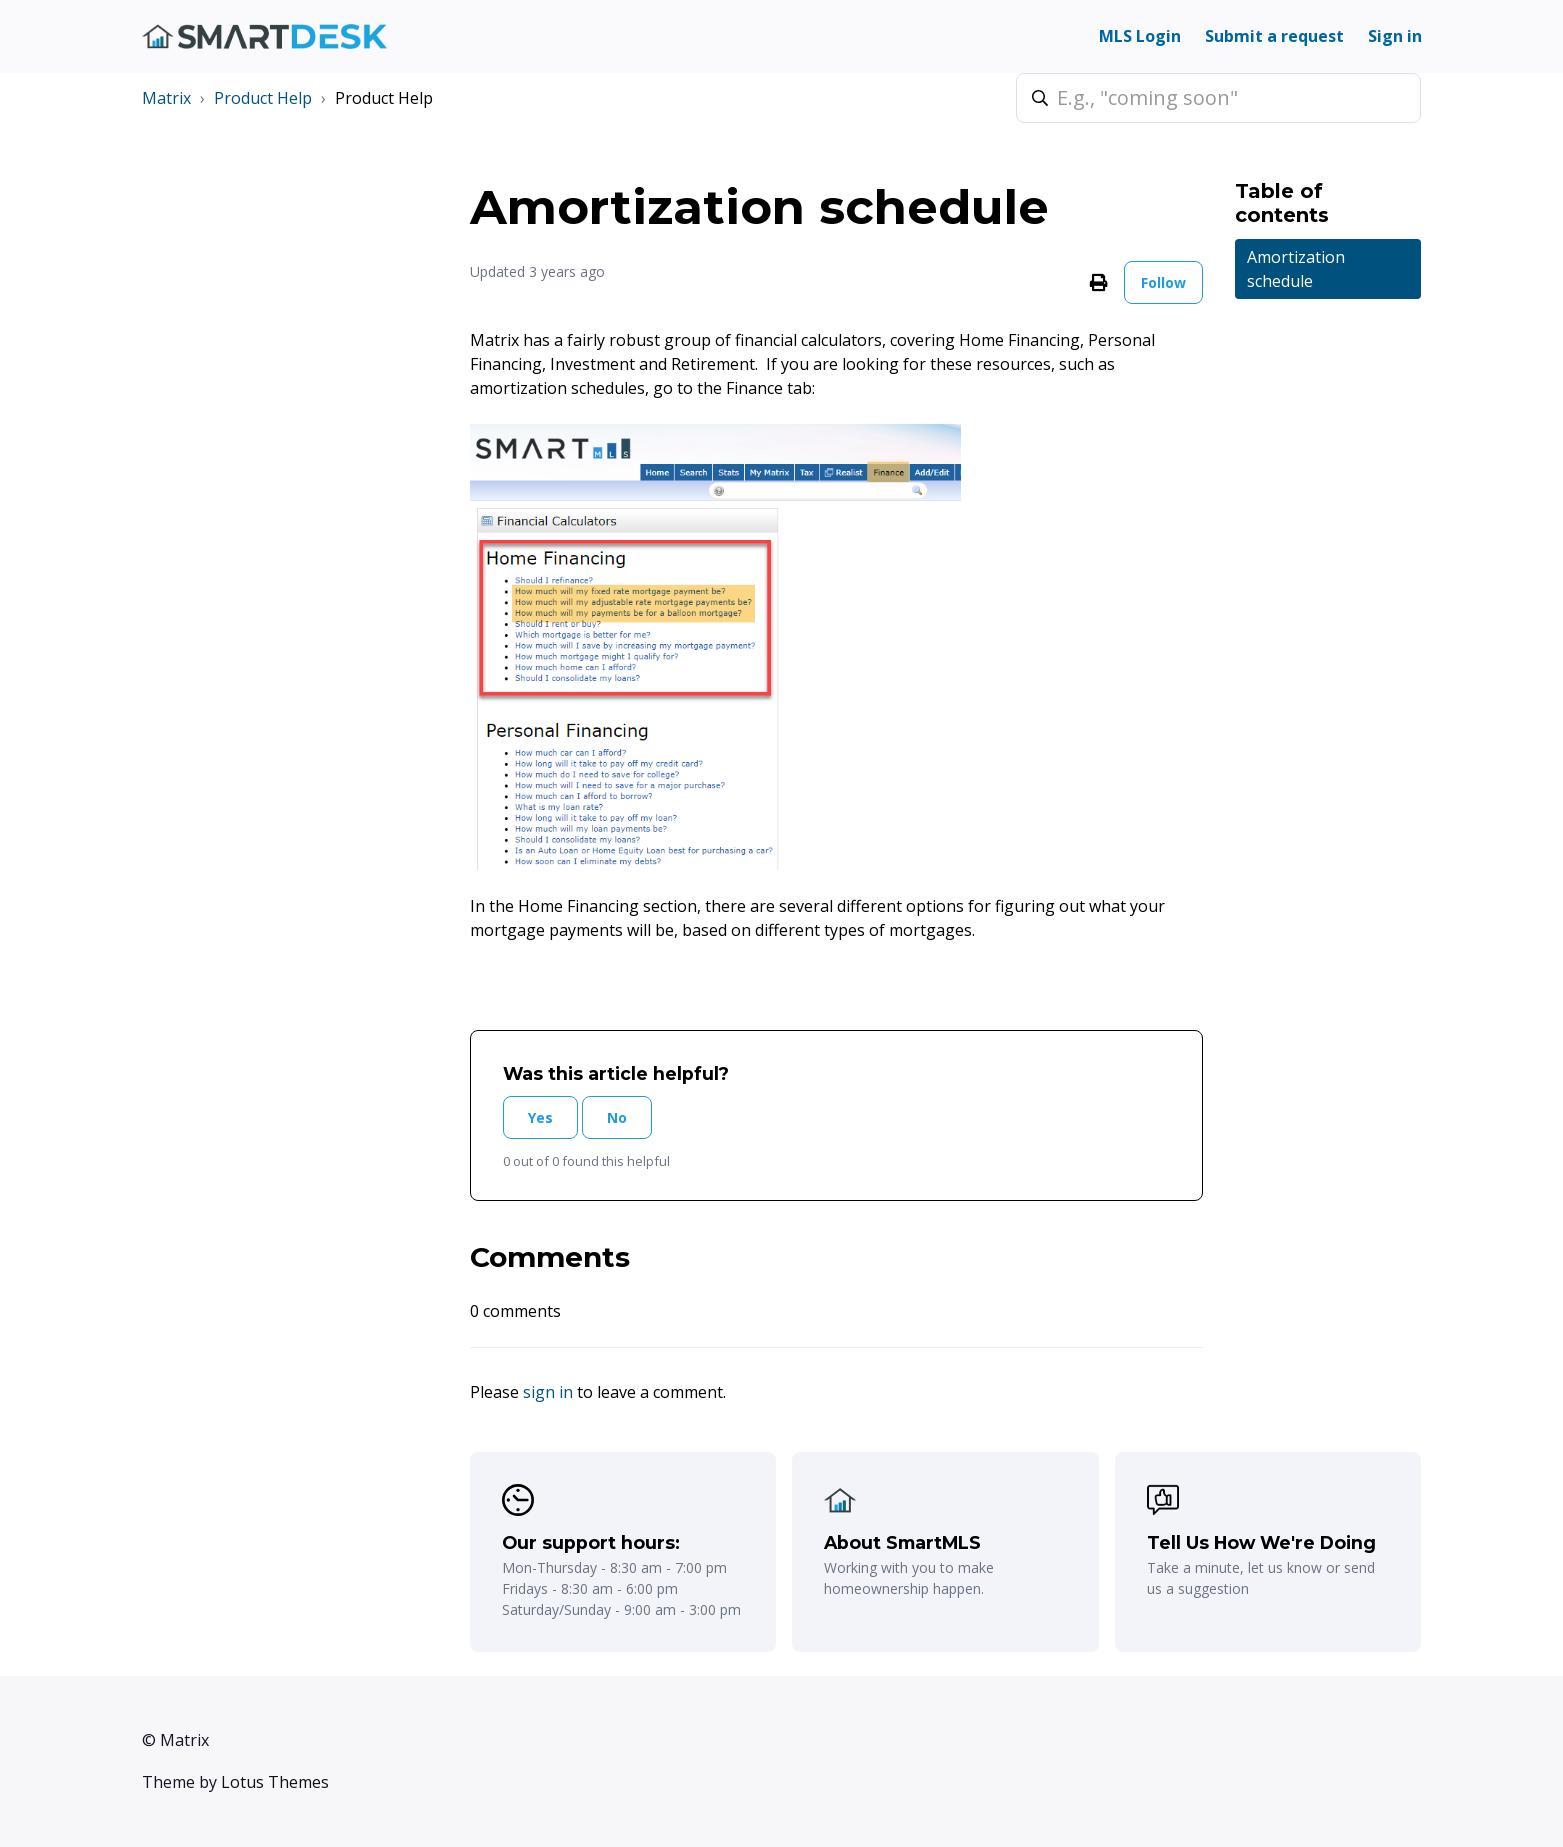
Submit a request (1274, 36)
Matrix (166, 98)
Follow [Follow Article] (1163, 282)
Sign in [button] (1395, 36)
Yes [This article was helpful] (540, 1117)
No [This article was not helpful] (617, 1117)
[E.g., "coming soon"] (1218, 98)
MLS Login (1140, 36)
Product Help (263, 98)
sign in (548, 1392)
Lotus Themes (275, 1782)
